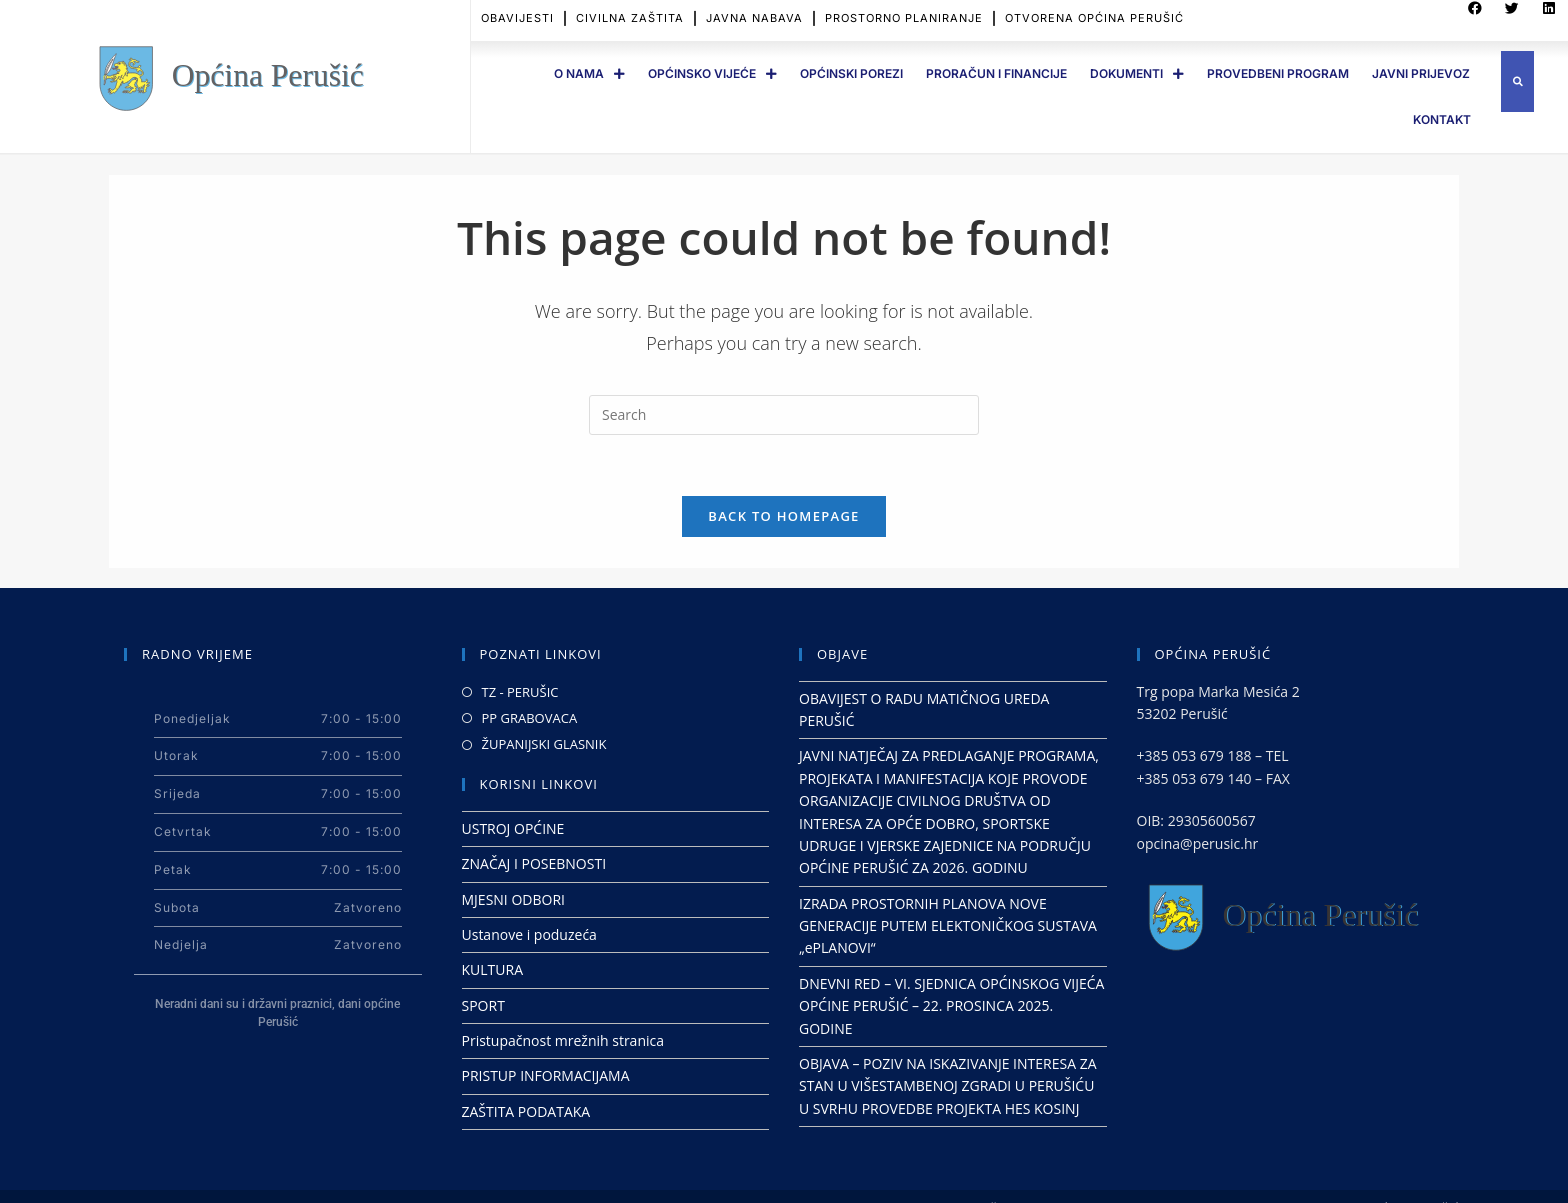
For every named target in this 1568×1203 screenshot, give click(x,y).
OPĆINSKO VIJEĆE (712, 74)
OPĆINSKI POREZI (851, 73)
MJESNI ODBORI (513, 899)
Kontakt (1442, 119)
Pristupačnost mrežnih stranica (563, 1040)
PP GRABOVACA (530, 718)
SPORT (483, 1005)
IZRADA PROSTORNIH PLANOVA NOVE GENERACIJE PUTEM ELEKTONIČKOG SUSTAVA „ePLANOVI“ (948, 926)
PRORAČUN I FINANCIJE (996, 73)
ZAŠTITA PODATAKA (526, 1111)
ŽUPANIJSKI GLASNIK (544, 744)
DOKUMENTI (1137, 74)
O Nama (589, 74)
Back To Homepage (783, 516)
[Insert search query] (784, 415)
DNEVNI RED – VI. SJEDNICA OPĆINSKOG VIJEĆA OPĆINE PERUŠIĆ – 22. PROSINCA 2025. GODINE (951, 1006)
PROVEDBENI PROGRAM (1278, 73)
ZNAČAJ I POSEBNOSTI (534, 863)
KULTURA (493, 969)
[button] (1517, 81)
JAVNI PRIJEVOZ (1421, 73)
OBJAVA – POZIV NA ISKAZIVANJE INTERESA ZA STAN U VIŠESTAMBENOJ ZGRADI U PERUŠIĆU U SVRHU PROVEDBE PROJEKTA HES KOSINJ (948, 1086)
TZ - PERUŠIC (520, 692)
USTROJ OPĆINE (513, 828)
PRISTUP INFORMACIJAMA (546, 1075)
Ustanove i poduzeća (529, 934)
